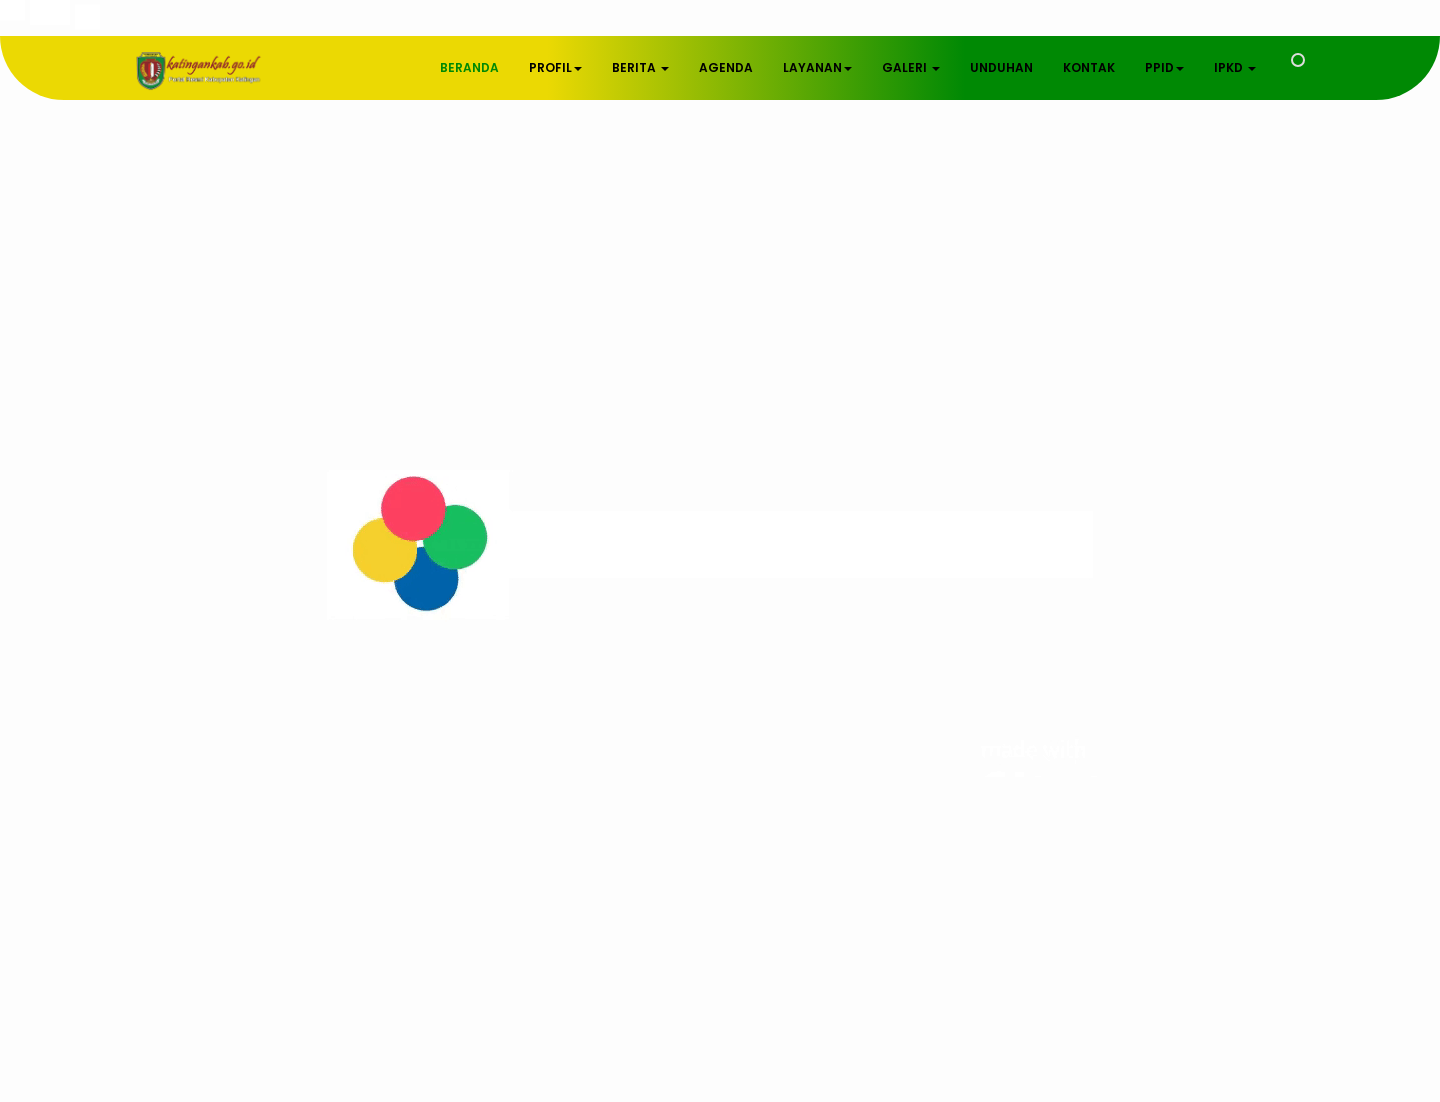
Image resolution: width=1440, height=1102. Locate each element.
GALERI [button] (911, 67)
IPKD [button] (1235, 67)
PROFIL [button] (555, 67)
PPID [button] (1164, 67)
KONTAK (1089, 67)
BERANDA (469, 67)
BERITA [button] (640, 67)
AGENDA (726, 67)
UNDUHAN (1001, 67)
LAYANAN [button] (817, 67)
